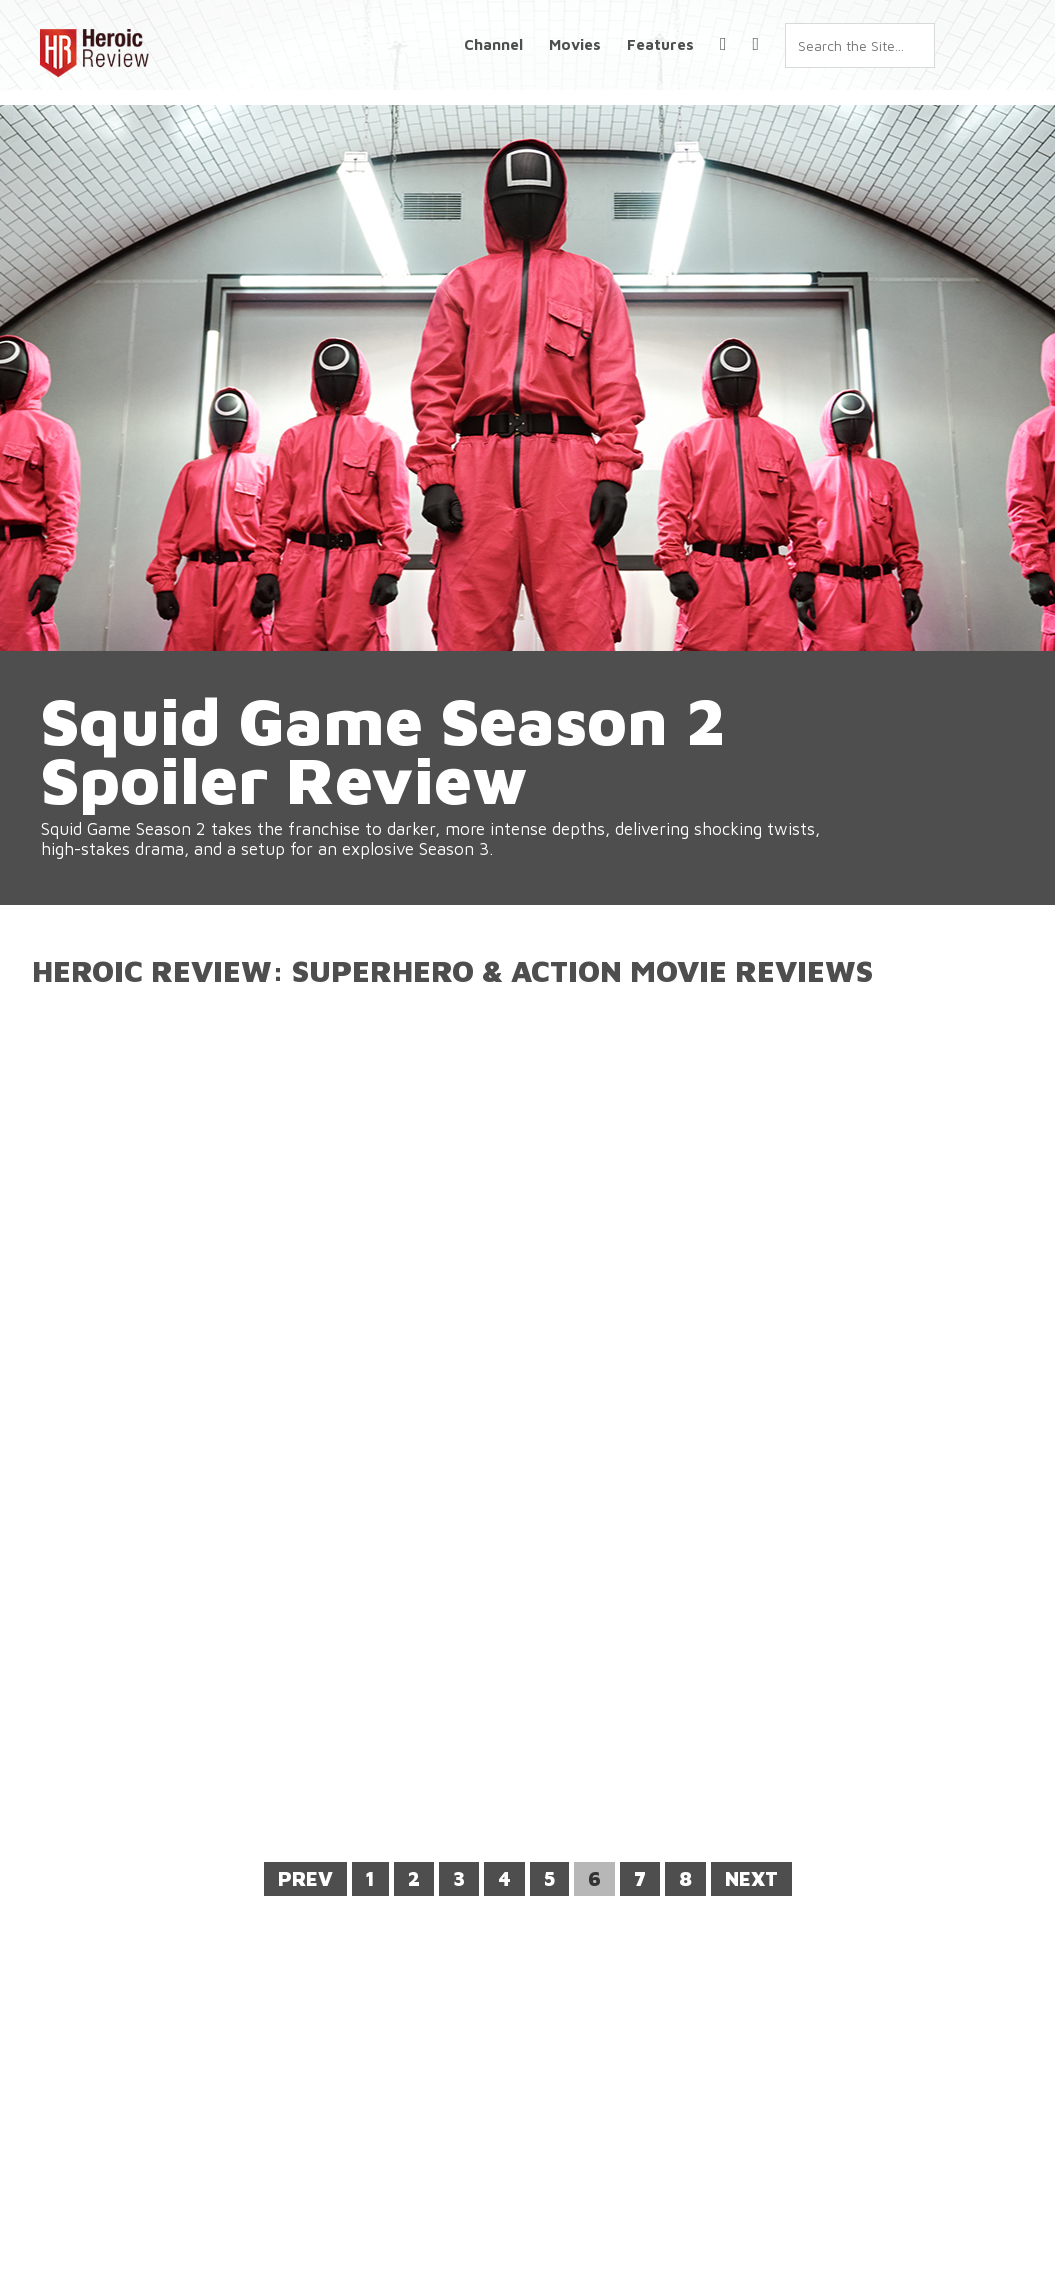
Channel (493, 44)
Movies (575, 44)
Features (660, 44)
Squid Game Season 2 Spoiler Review (431, 778)
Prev (305, 1878)
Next (751, 1878)
